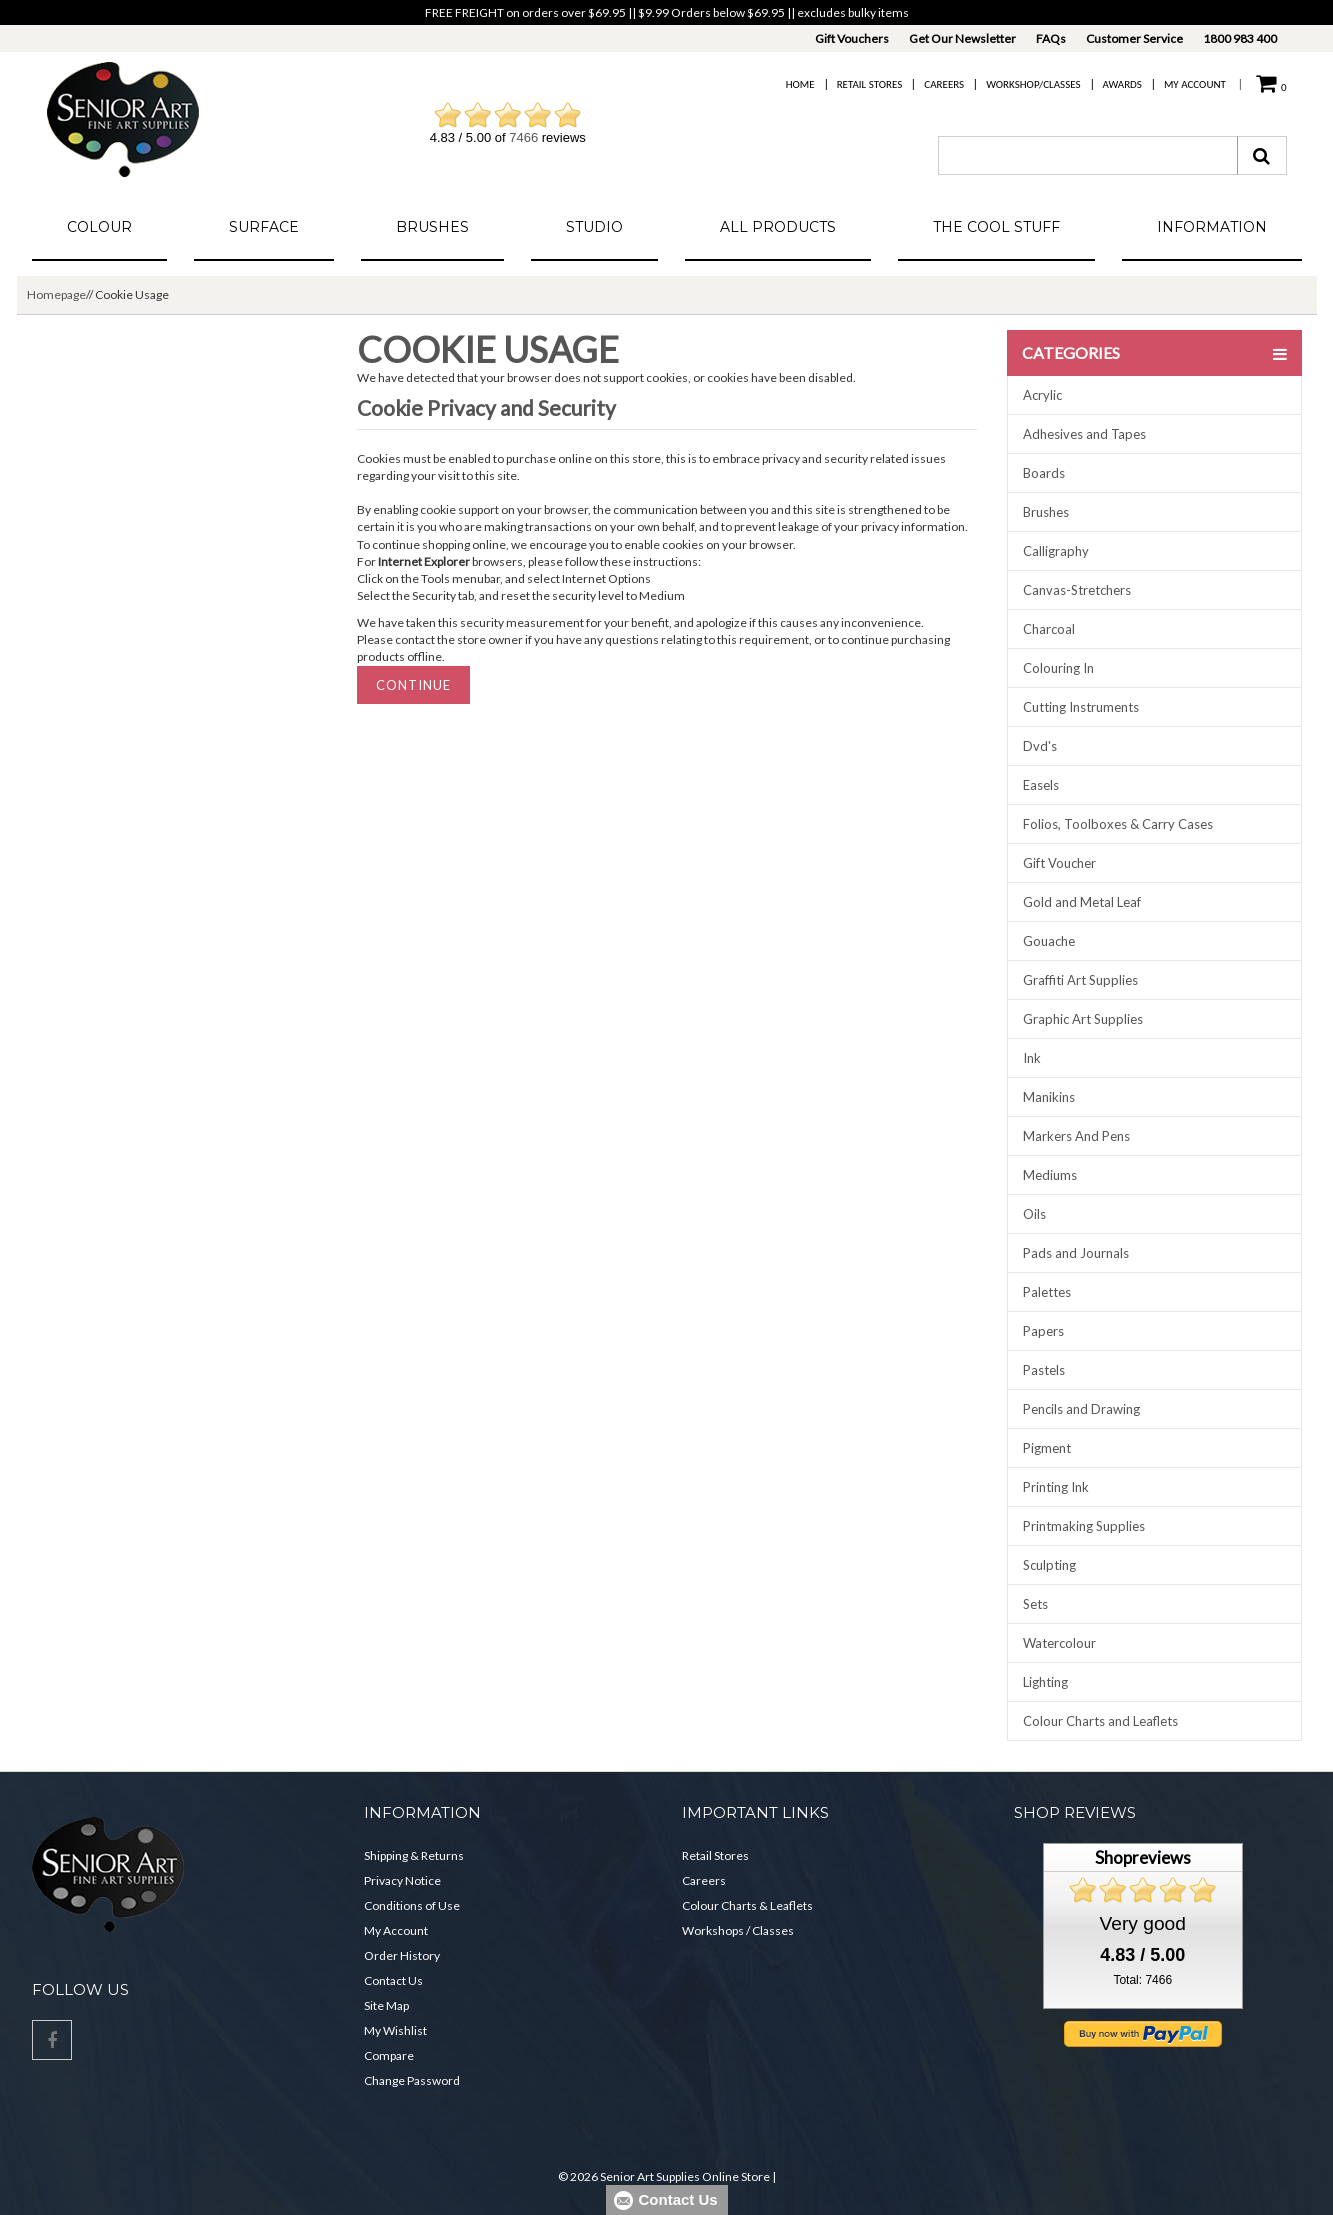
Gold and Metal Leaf (1082, 902)
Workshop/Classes (1033, 84)
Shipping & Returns (414, 1855)
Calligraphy (1056, 551)
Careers (944, 84)
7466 (523, 137)
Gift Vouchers (852, 38)
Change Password (412, 2080)
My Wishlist (395, 2030)
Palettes (1047, 1292)
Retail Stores (870, 84)
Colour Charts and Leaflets (1100, 1721)
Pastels (1044, 1370)
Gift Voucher (1059, 863)
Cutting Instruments (1081, 707)
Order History (402, 1955)
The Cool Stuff (996, 227)
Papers (1043, 1331)
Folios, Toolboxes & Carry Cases (1118, 824)
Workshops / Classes (738, 1930)
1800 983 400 (1240, 38)
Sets (1035, 1604)
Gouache (1049, 941)
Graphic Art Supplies (1083, 1019)
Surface (264, 227)
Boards (1044, 473)
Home (800, 84)
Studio (594, 227)
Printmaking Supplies (1084, 1526)
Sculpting (1049, 1565)
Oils (1034, 1214)
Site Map (386, 2005)
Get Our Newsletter (962, 38)
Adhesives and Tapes (1084, 434)
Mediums (1050, 1175)
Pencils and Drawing (1081, 1409)
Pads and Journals (1076, 1253)
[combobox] (1088, 155)
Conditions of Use (412, 1905)
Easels (1041, 785)
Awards (1122, 84)
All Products (778, 227)
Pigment (1047, 1448)
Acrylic (1042, 395)
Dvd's (1040, 746)
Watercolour (1059, 1643)
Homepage (56, 294)
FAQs (1051, 38)
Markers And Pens (1076, 1136)
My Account (1195, 84)
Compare (389, 2055)
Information (1212, 227)
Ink (1032, 1058)
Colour (99, 227)
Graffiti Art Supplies (1080, 980)
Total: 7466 (1142, 1980)
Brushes (432, 227)
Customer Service (1134, 38)
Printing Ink (1056, 1487)
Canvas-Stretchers (1077, 590)
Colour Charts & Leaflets (747, 1905)
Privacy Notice (402, 1880)
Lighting (1045, 1682)
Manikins (1049, 1097)
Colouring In (1058, 668)
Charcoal (1049, 629)
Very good (1143, 1923)
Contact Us (393, 1980)
